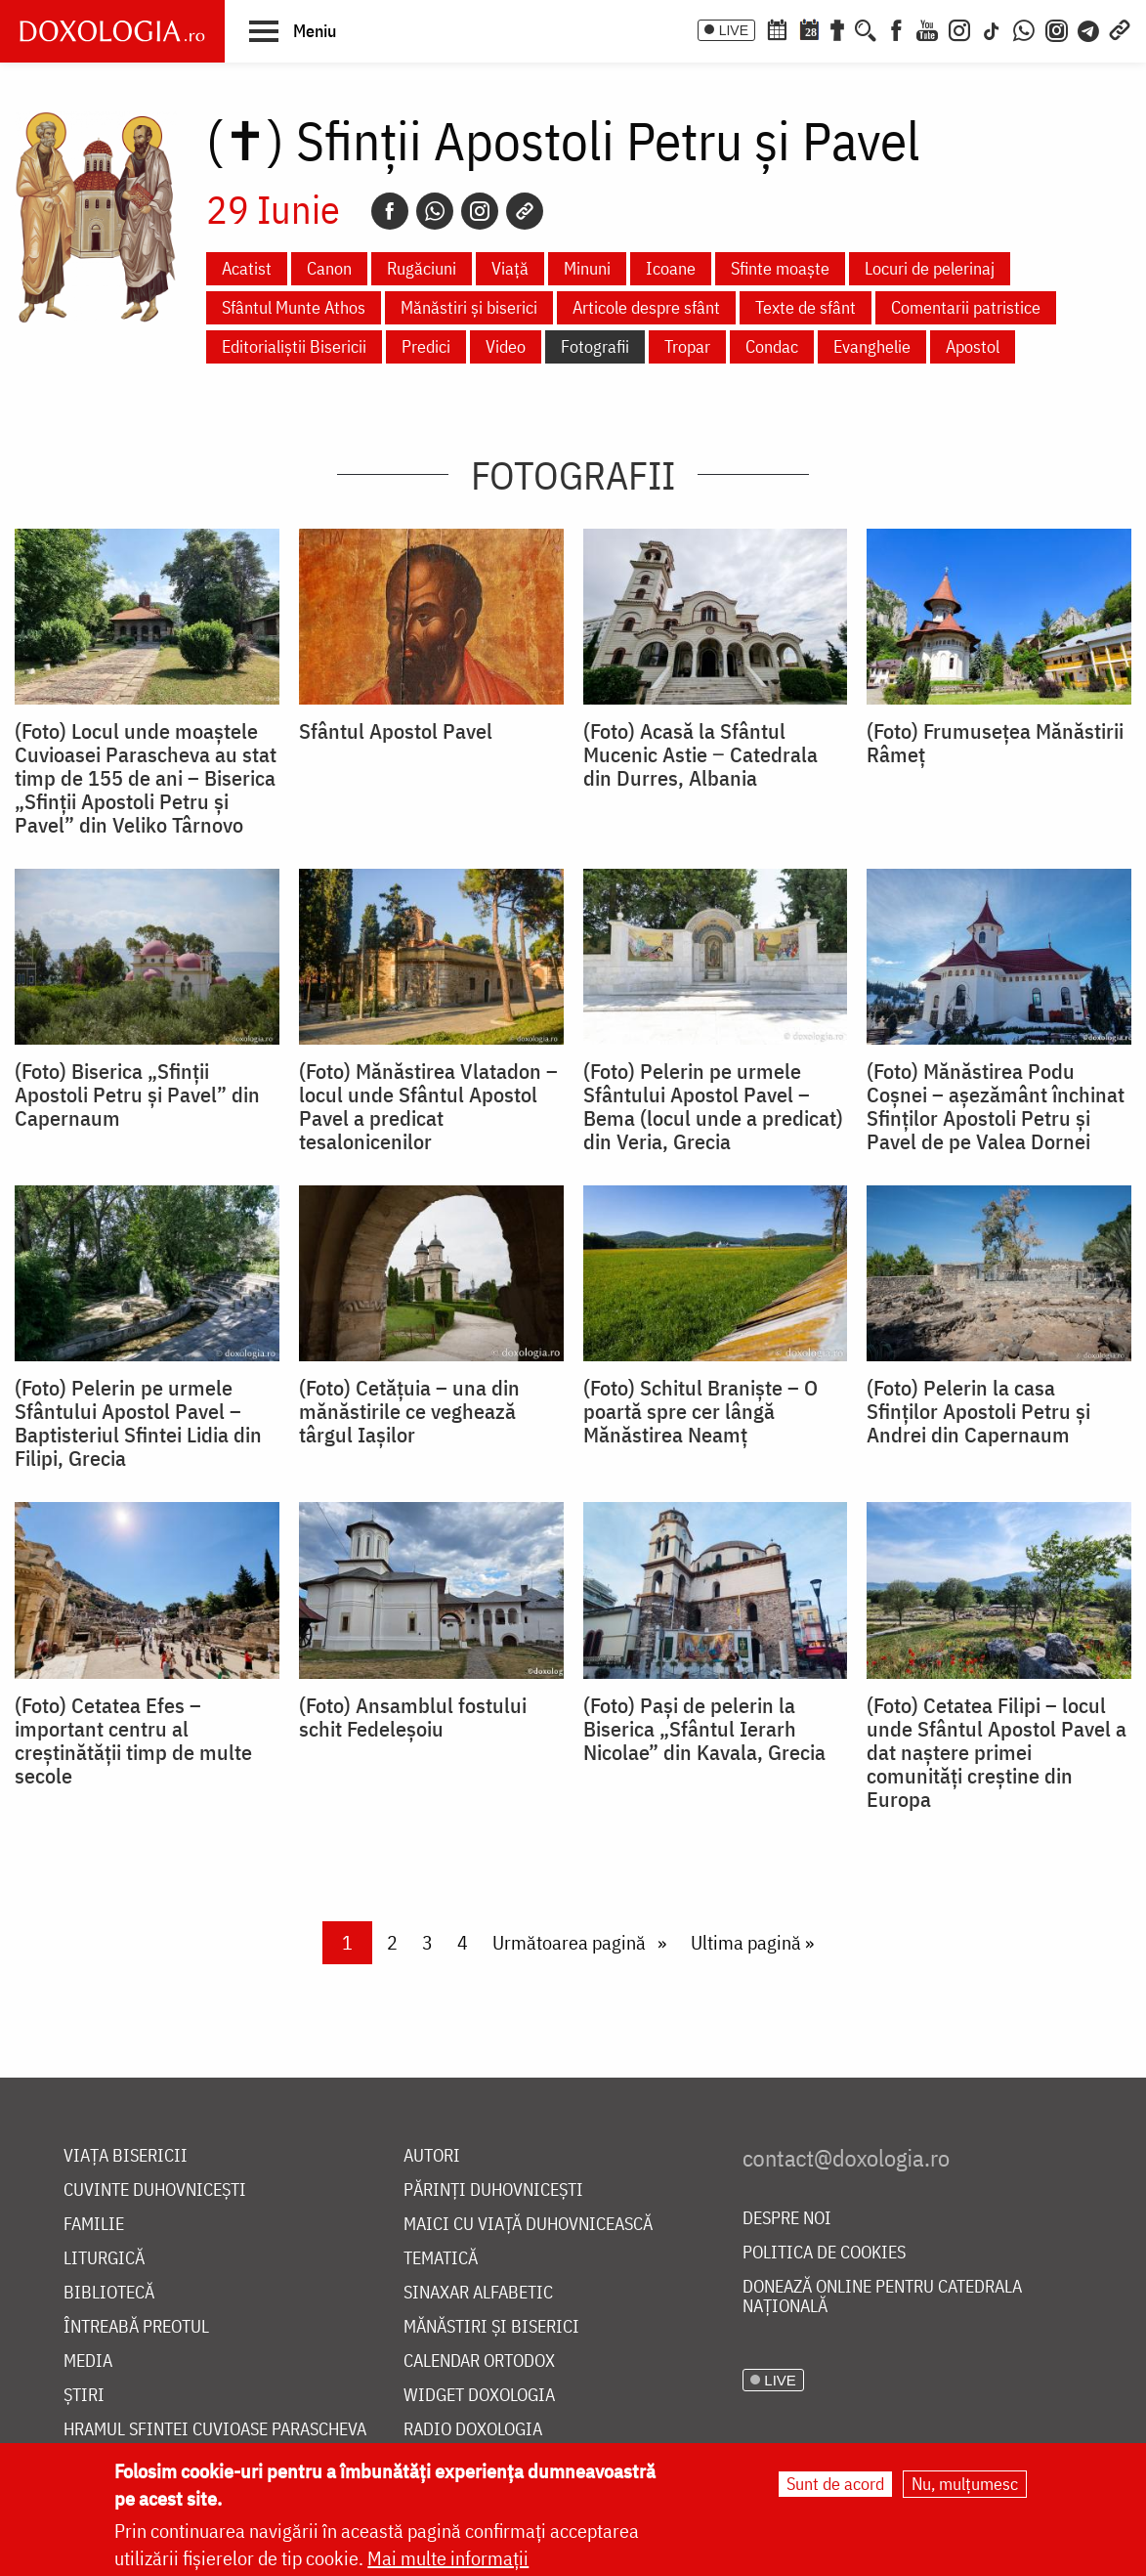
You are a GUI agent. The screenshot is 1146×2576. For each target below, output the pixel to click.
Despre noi (787, 2219)
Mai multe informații (448, 2558)
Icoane (671, 268)
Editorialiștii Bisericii (294, 346)
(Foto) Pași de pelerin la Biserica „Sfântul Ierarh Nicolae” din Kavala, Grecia (704, 1729)
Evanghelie (872, 346)
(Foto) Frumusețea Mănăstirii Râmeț (995, 742)
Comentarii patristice (965, 307)
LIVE (733, 30)
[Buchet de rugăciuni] (837, 28)
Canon (329, 268)
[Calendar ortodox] (776, 28)
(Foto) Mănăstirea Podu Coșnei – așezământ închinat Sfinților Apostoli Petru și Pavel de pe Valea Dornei (996, 1106)
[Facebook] (896, 28)
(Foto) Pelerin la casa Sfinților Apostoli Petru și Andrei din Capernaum (978, 1411)
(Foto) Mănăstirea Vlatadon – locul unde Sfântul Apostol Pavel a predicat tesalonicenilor (428, 1106)
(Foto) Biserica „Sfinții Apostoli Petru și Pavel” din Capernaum (137, 1094)
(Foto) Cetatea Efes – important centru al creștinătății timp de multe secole (133, 1740)
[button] (292, 30)
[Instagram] (959, 28)
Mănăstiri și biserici (469, 307)
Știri (84, 2395)
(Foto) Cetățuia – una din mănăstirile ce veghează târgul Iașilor (409, 1411)
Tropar (687, 346)
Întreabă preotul (136, 2327)
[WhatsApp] (1024, 28)
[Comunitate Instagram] (1056, 28)
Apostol (972, 346)
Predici (426, 346)
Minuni (587, 268)
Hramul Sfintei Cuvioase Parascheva (215, 2430)
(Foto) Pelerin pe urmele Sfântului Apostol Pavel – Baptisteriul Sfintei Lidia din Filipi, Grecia (138, 1423)
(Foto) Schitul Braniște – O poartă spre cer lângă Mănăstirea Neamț (700, 1411)
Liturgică (104, 2259)
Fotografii (595, 346)
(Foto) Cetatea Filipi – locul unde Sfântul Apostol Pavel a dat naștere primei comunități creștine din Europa (996, 1752)
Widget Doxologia (479, 2395)
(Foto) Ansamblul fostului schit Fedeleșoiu (413, 1717)
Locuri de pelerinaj (930, 268)
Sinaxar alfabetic (478, 2293)
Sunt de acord (835, 2483)
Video (506, 346)
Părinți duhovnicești (493, 2190)
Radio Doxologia (472, 2430)
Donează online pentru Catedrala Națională (882, 2297)
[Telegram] (1089, 28)
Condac (771, 346)
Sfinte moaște (780, 268)
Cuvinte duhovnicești (155, 2190)
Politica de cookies (824, 2253)
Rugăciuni (421, 268)
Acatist (247, 268)
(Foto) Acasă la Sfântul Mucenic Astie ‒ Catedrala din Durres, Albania (700, 754)
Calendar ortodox (479, 2361)
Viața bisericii (126, 2156)
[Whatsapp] (434, 211)
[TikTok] (991, 28)
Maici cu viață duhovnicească (528, 2224)
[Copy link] (524, 211)
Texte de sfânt (805, 307)
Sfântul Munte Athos (293, 307)
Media (88, 2361)
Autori (431, 2156)
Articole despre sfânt (646, 307)
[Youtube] (927, 28)
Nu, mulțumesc (965, 2483)
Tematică (440, 2259)
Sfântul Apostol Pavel (395, 731)
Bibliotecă (109, 2293)
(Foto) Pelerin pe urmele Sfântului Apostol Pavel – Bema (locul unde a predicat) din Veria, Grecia (713, 1106)
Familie (94, 2224)
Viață (510, 268)
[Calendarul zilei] (809, 28)
